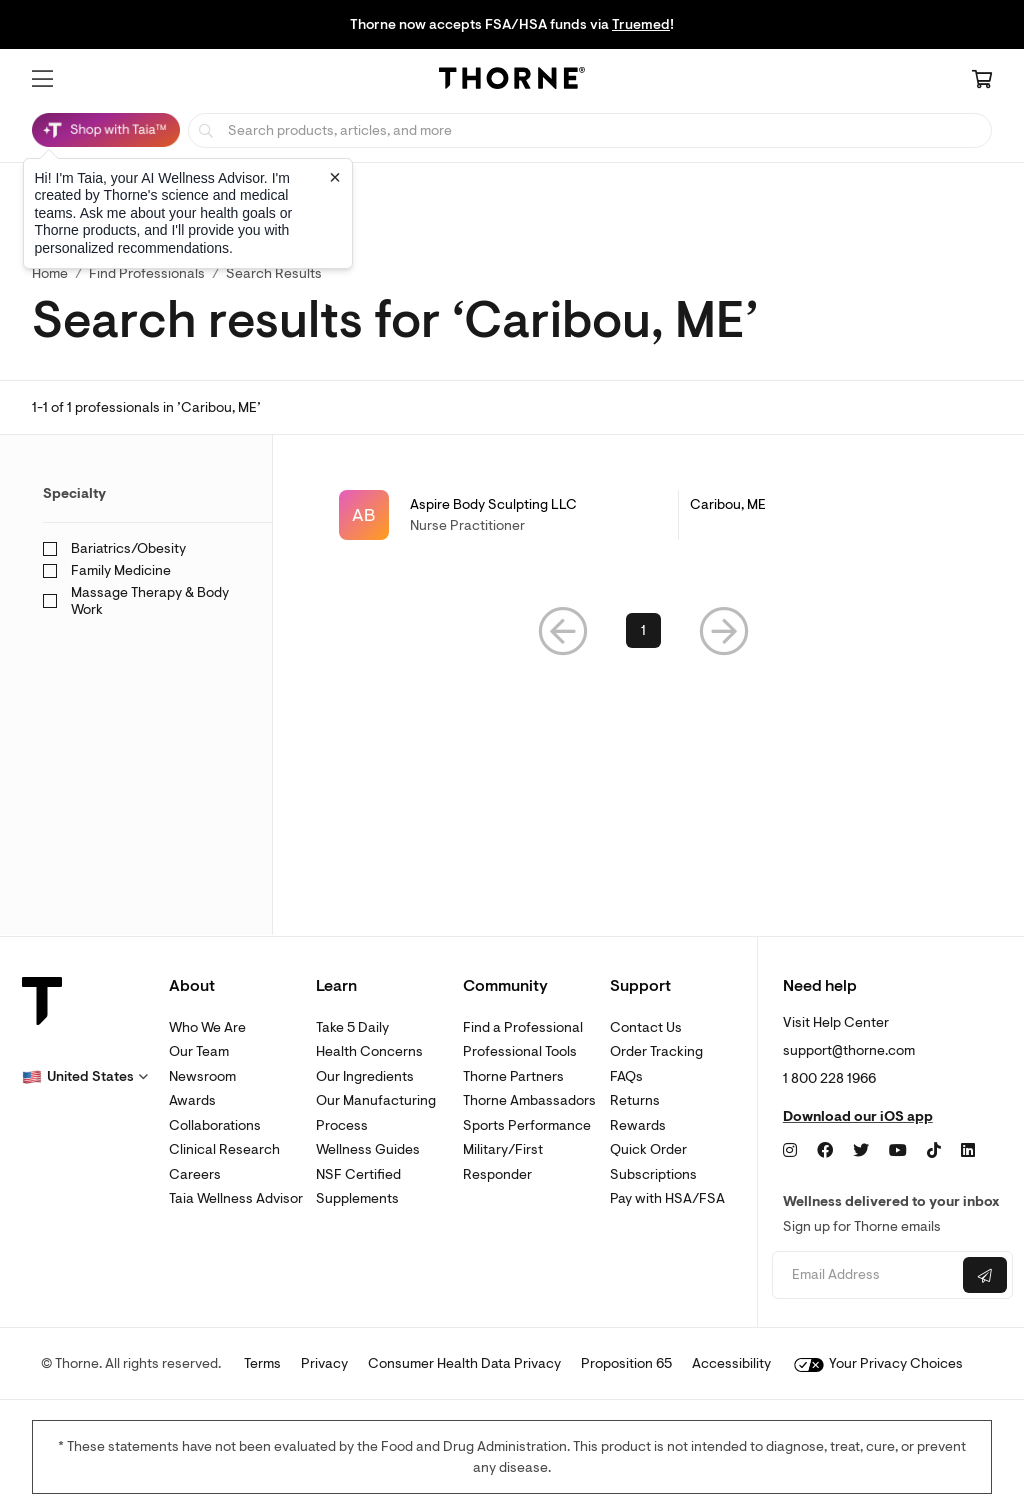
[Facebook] (825, 1151)
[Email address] (865, 1275)
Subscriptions (653, 1174)
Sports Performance (527, 1125)
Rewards (638, 1125)
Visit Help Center (836, 1022)
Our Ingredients (365, 1076)
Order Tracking (656, 1051)
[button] (42, 79)
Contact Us (646, 1027)
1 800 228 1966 (829, 1078)
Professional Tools (520, 1051)
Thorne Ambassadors (529, 1100)
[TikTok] (934, 1151)
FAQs (626, 1076)
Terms (262, 1363)
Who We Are (207, 1027)
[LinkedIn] (968, 1151)
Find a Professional (523, 1027)
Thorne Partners (513, 1076)
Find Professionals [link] (147, 273)
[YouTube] (898, 1151)
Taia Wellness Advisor (236, 1198)
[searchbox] (590, 130)
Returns (635, 1100)
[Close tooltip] (335, 177)
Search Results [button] (274, 273)
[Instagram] (790, 1151)
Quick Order (648, 1149)
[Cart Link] (982, 81)
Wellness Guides (368, 1149)
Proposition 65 (626, 1363)
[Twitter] (861, 1151)
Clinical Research (224, 1149)
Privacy (324, 1363)
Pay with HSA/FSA (667, 1198)
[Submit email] (985, 1275)
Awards (192, 1100)
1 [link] (643, 630)
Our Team (199, 1051)
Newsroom (202, 1076)
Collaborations (215, 1125)
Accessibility (731, 1363)
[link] (643, 515)
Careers (195, 1174)
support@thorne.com (849, 1050)
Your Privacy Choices (878, 1363)
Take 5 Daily (352, 1027)
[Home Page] (512, 81)
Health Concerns (369, 1051)
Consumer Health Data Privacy (464, 1363)
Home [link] (50, 273)
